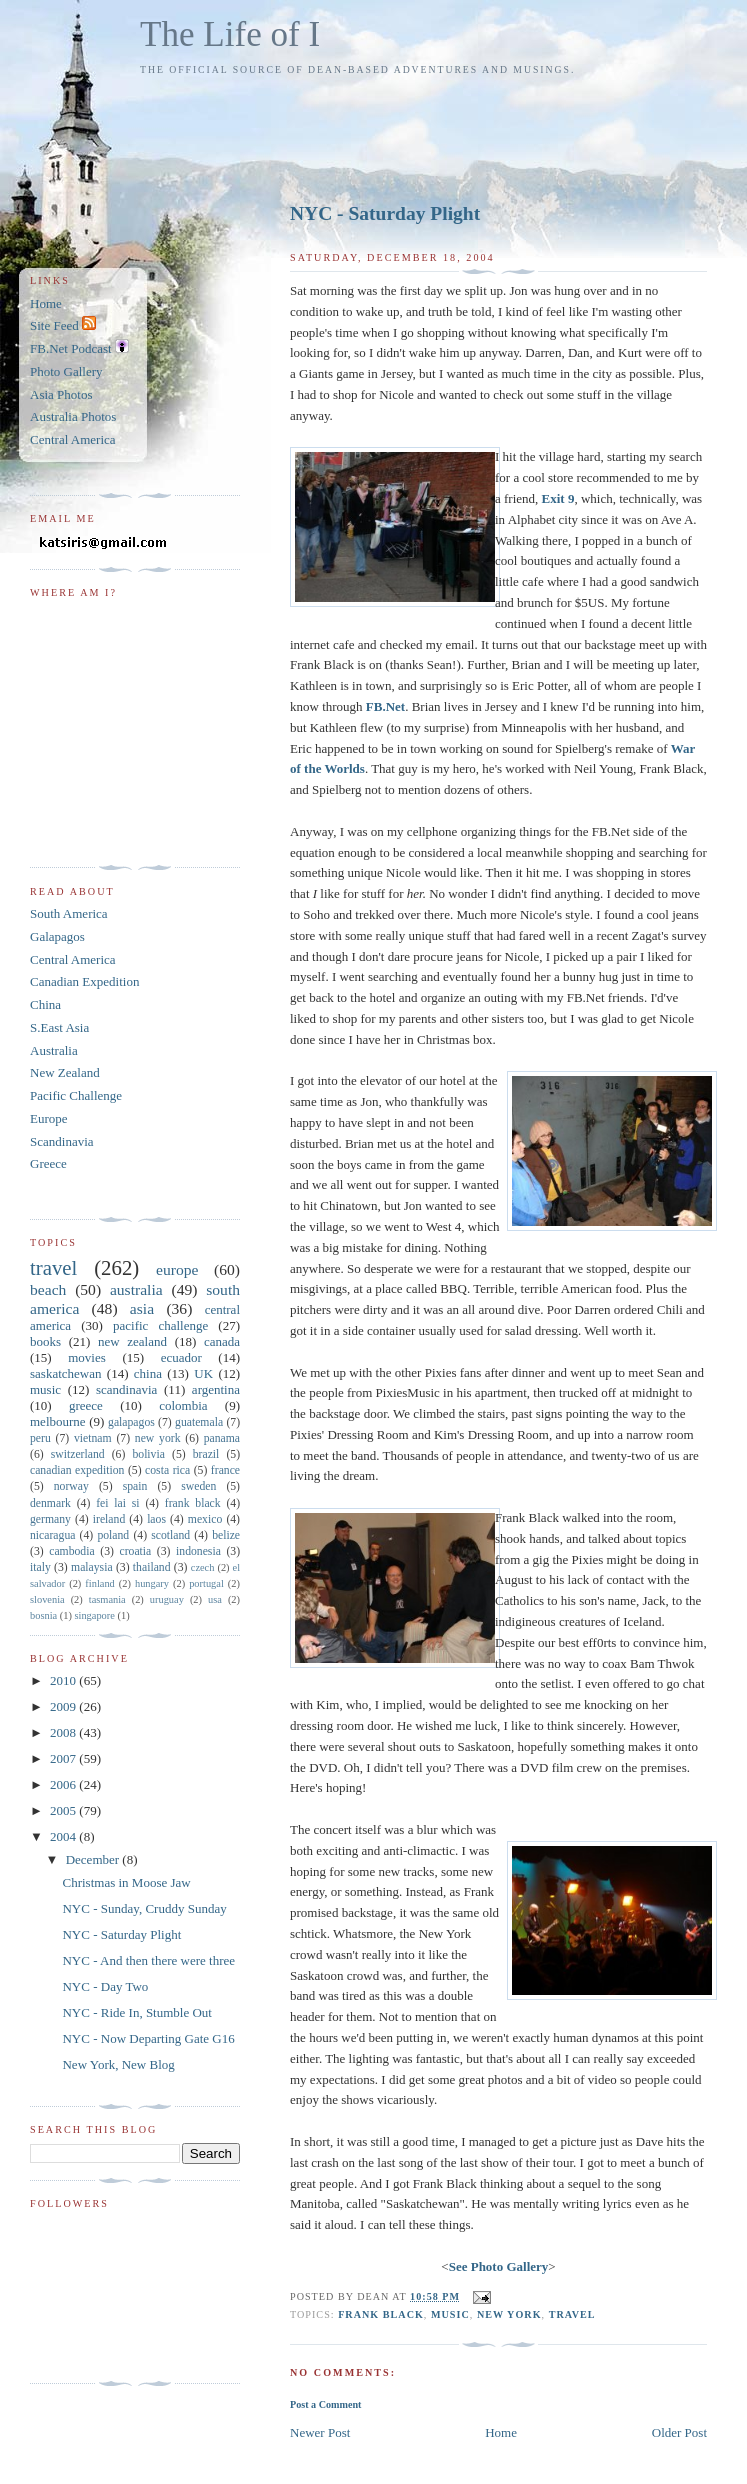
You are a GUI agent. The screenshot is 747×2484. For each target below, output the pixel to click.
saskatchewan (65, 1373)
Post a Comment (325, 2404)
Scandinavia (62, 1141)
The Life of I (230, 34)
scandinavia (126, 1389)
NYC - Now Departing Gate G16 (148, 2038)
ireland (109, 1519)
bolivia (148, 1454)
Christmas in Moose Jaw (126, 1882)
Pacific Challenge (76, 1095)
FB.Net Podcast (79, 348)
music (450, 2314)
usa (215, 1599)
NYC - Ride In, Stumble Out (137, 2012)
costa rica (167, 1470)
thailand (152, 1567)
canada (222, 1341)
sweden (198, 1486)
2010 (64, 1680)
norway (71, 1486)
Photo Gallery (66, 371)
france (225, 1470)
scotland (170, 1535)
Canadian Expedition (84, 981)
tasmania (107, 1599)
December (94, 1859)
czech (203, 1567)
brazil (206, 1454)
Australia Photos (73, 416)
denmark (50, 1503)
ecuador (181, 1357)
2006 (64, 1784)
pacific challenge (160, 1325)
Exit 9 (558, 498)
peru (40, 1438)
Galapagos (57, 936)
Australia (54, 1050)
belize (226, 1535)
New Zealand (65, 1072)
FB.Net (385, 706)
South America (69, 913)
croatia (135, 1551)
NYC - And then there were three (148, 1960)
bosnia (43, 1615)
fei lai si (117, 1503)
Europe (49, 1118)
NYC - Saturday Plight (385, 213)
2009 (64, 1706)
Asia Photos (61, 394)
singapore (94, 1615)
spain (135, 1486)
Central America (73, 439)
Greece (48, 1163)
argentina (216, 1389)
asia (142, 1308)
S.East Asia (59, 1027)
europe (177, 1269)
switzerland (78, 1454)
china (148, 1373)
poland (113, 1535)
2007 (64, 1758)
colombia (183, 1405)
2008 (64, 1732)
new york (509, 2314)
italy (40, 1567)
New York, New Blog (118, 2064)
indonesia (198, 1551)
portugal (206, 1583)
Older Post (679, 2432)
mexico (205, 1519)
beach (48, 1289)
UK (203, 1373)
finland (99, 1583)
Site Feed (63, 325)
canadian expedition (77, 1470)
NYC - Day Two (105, 1986)
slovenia (47, 1599)
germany (50, 1519)
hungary (152, 1583)
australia (136, 1289)
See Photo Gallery (499, 2266)
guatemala (199, 1422)
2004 (64, 1836)
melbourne (58, 1421)
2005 (64, 1810)
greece (86, 1405)
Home (501, 2432)
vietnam (93, 1438)
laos (156, 1519)
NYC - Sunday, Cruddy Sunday (144, 1908)
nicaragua (52, 1535)
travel (572, 2314)
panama (222, 1438)
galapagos (131, 1422)
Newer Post (320, 2432)
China (45, 1004)
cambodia (71, 1551)
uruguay (167, 1599)
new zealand (132, 1341)
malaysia (92, 1567)
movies (87, 1357)
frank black (381, 2314)
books (45, 1341)
